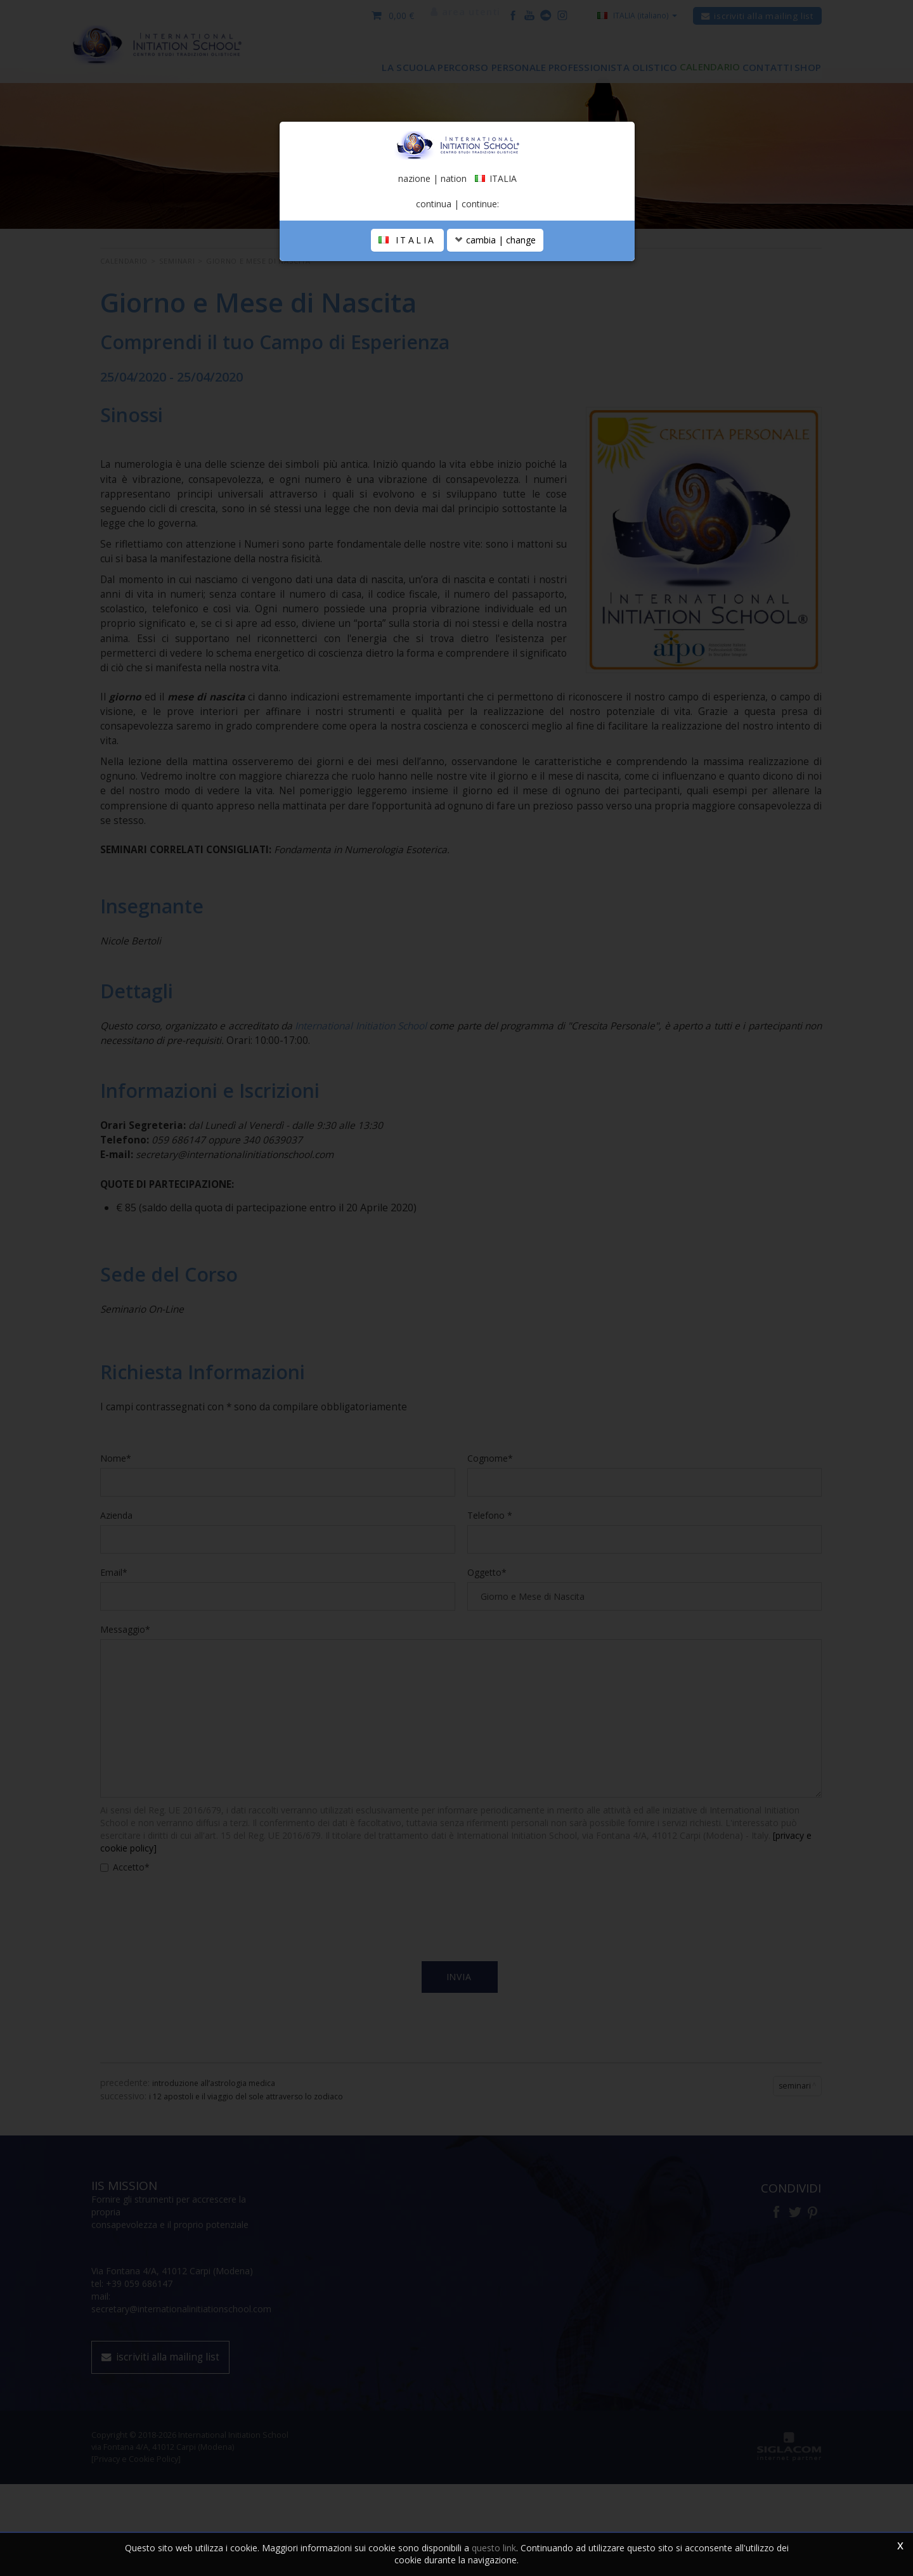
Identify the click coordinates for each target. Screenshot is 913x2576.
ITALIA (407, 376)
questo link (494, 2548)
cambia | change (495, 376)
